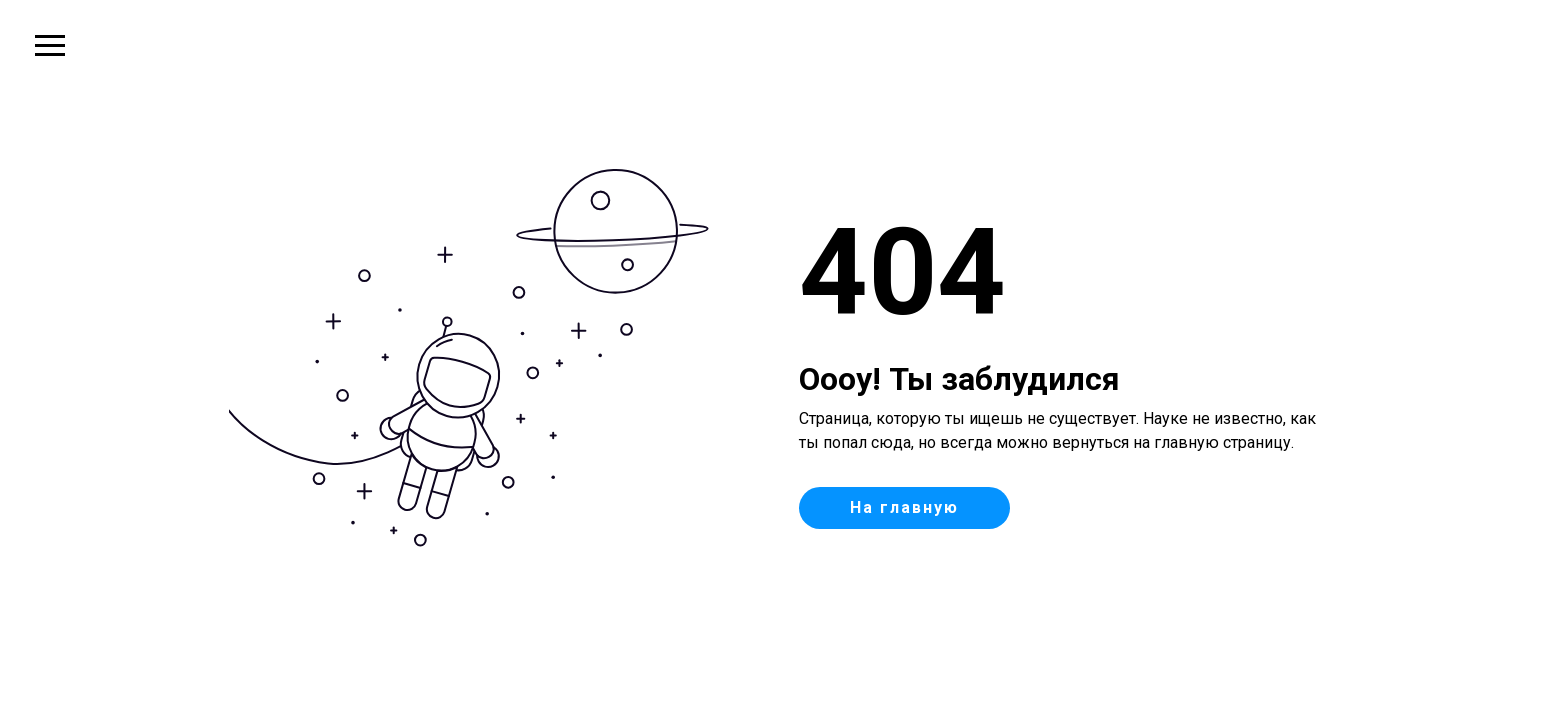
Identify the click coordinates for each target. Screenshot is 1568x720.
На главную (904, 507)
